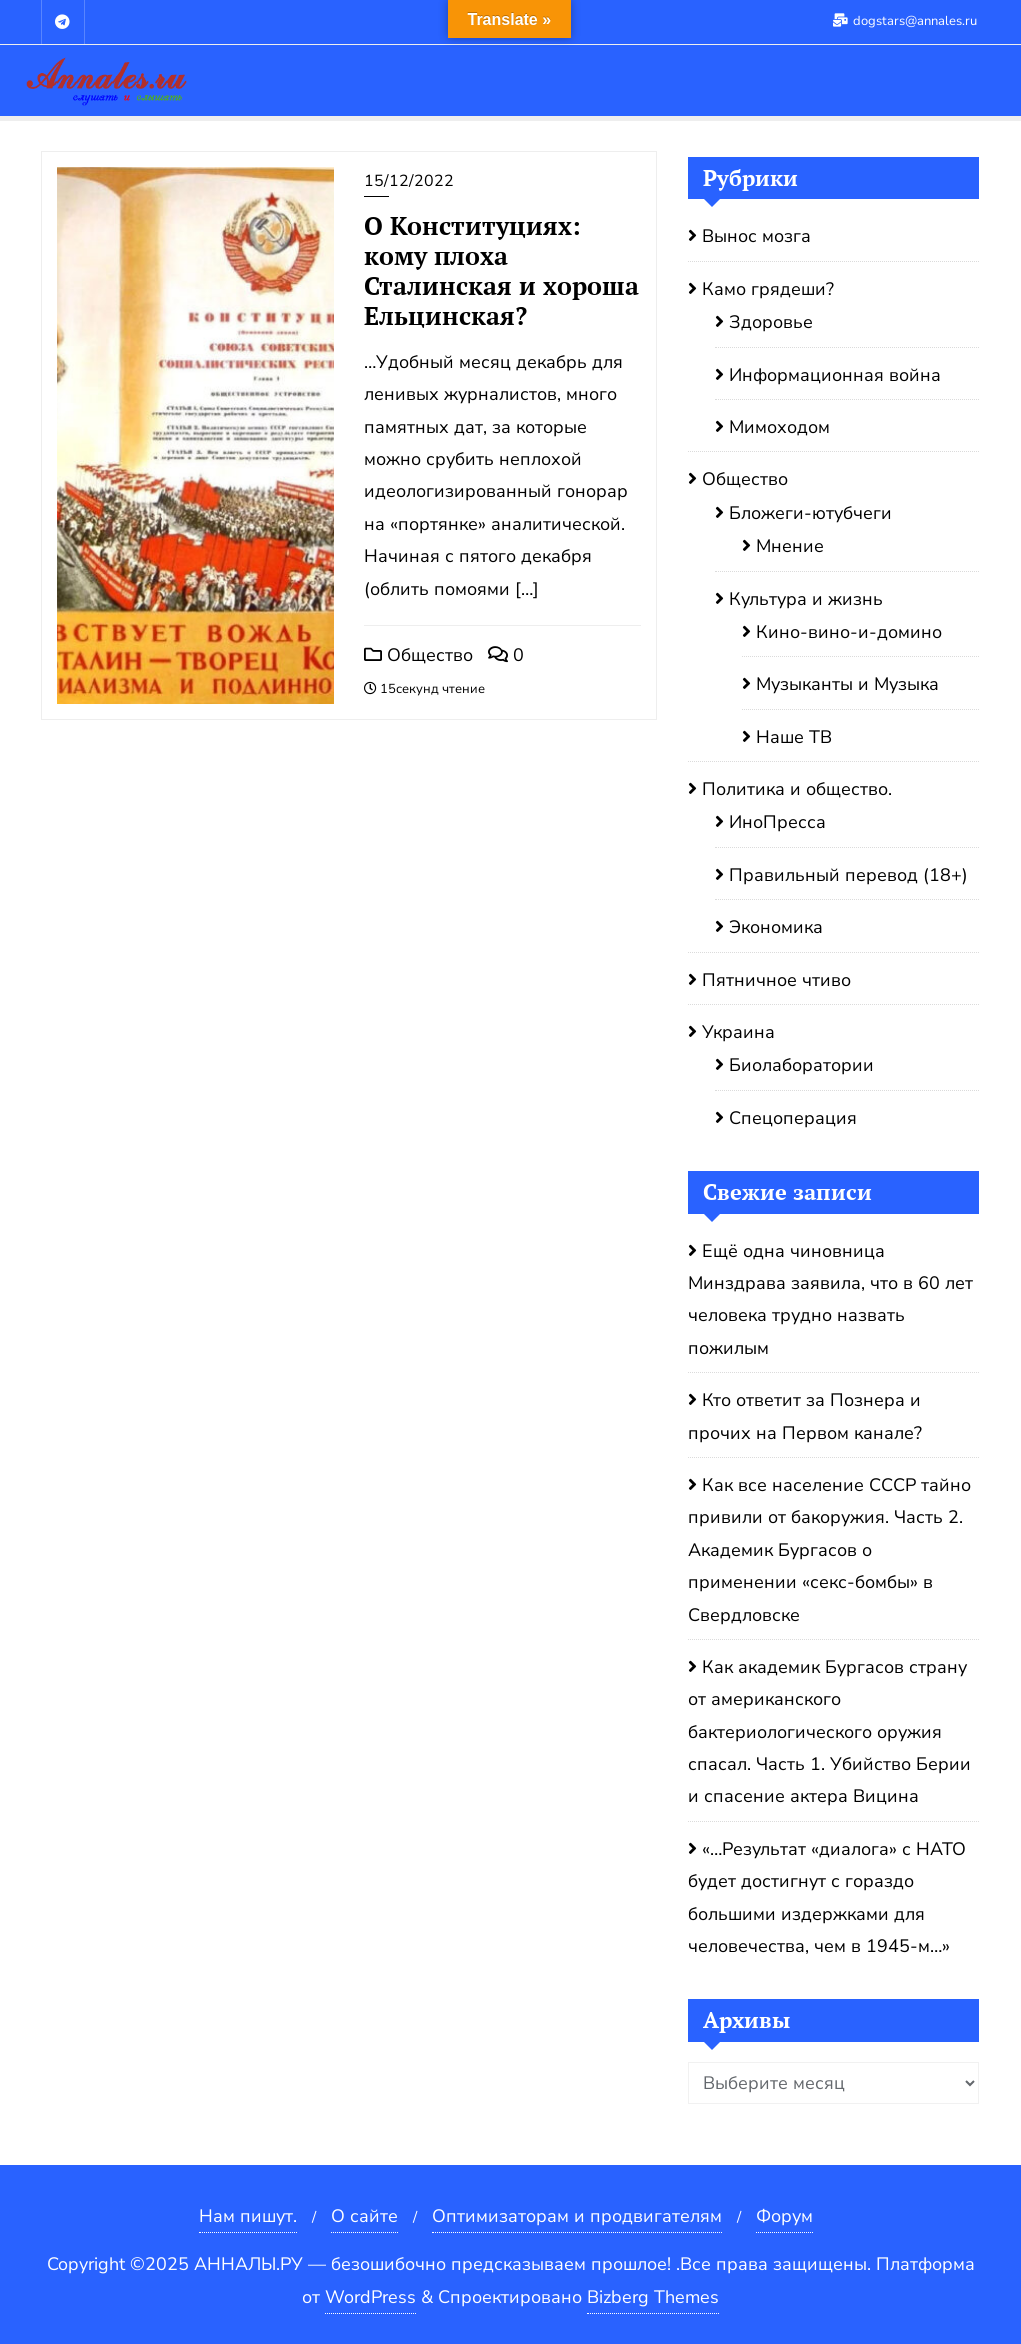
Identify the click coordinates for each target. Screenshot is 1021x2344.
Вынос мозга (756, 236)
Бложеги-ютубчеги (810, 513)
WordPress (370, 2297)
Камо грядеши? (768, 289)
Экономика (776, 927)
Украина (738, 1032)
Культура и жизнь (806, 599)
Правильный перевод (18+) (848, 875)
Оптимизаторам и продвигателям (577, 2216)
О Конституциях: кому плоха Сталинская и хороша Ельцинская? (501, 270)
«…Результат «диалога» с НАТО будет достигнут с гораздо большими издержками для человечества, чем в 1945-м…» (827, 1897)
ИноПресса (777, 822)
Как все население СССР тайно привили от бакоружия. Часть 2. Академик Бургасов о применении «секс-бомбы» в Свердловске (829, 1550)
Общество (418, 655)
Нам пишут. (248, 2216)
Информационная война (835, 375)
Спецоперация (793, 1118)
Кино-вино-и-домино (849, 632)
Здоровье (771, 322)
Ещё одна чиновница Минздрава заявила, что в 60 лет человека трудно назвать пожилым (830, 1299)
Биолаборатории (801, 1065)
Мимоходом (779, 427)
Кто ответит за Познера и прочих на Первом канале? (805, 1416)
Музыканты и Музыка (847, 684)
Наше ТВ (794, 737)
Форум (784, 2216)
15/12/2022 (409, 181)
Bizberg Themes (653, 2297)
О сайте (364, 2216)
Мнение (790, 546)
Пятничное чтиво (776, 980)
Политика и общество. (797, 789)
